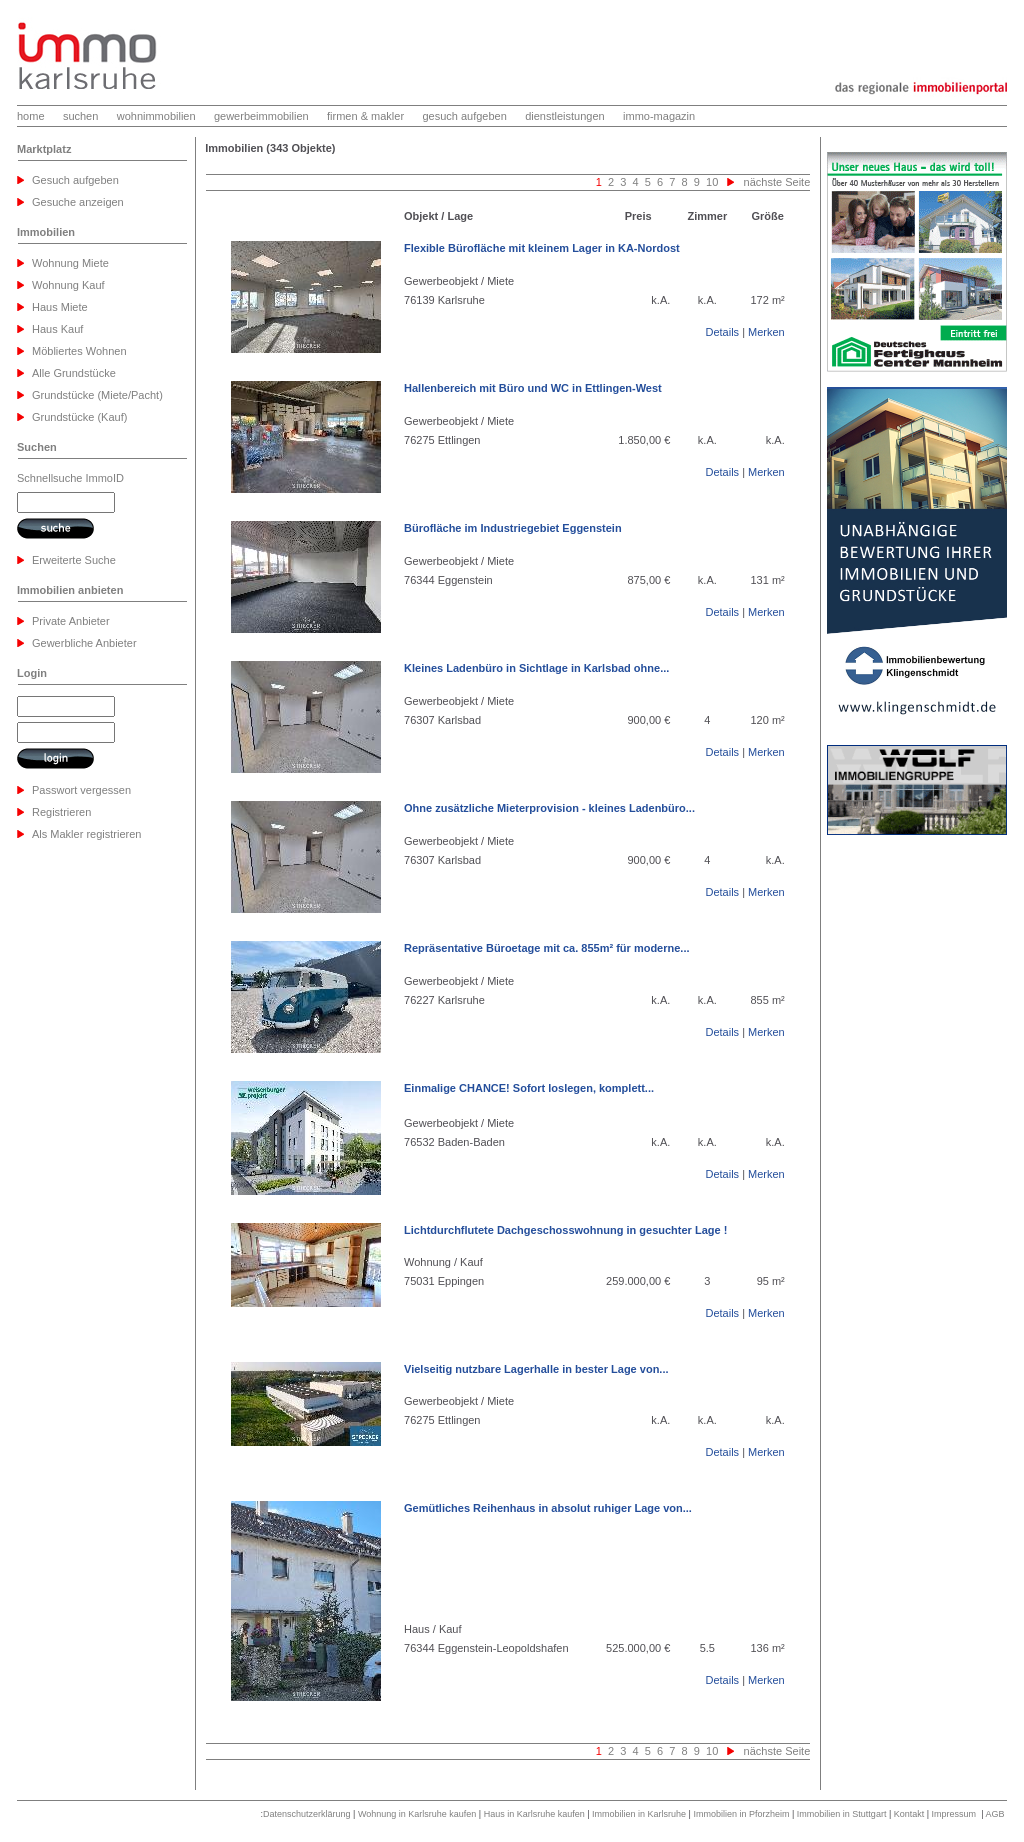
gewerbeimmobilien (261, 116)
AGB (994, 1814)
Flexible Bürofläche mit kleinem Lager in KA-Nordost (542, 248)
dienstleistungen (565, 116)
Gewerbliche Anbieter (84, 643)
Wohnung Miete (70, 263)
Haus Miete (60, 307)
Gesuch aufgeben (75, 180)
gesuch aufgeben (464, 116)
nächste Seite (777, 182)
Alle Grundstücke (74, 373)
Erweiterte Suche (74, 560)
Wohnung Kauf (68, 285)
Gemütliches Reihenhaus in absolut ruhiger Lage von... (548, 1508)
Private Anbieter (71, 621)
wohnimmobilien (156, 116)
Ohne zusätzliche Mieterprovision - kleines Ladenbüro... (549, 808)
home (31, 116)
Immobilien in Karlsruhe (639, 1814)
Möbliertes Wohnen (79, 351)
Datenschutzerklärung (307, 1814)
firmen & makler (365, 116)
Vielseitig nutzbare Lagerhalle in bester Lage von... (536, 1369)
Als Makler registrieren (86, 834)
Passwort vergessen (81, 790)
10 (710, 182)
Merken (766, 332)
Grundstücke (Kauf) (79, 417)
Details (722, 332)
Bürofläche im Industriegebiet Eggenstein (513, 528)
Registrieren (61, 812)
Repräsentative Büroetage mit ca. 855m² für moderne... (546, 948)
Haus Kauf (57, 329)
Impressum (954, 1814)
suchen (80, 116)
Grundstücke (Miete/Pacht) (97, 395)
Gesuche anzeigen (78, 202)
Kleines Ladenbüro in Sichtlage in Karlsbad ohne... (536, 668)
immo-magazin (659, 116)
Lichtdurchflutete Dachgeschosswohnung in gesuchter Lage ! (565, 1230)
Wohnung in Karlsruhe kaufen (417, 1814)
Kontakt (909, 1814)
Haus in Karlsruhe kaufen (534, 1814)
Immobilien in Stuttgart (842, 1814)
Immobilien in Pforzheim (741, 1814)
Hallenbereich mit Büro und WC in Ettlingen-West (533, 388)
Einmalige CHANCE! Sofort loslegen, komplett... (529, 1088)
